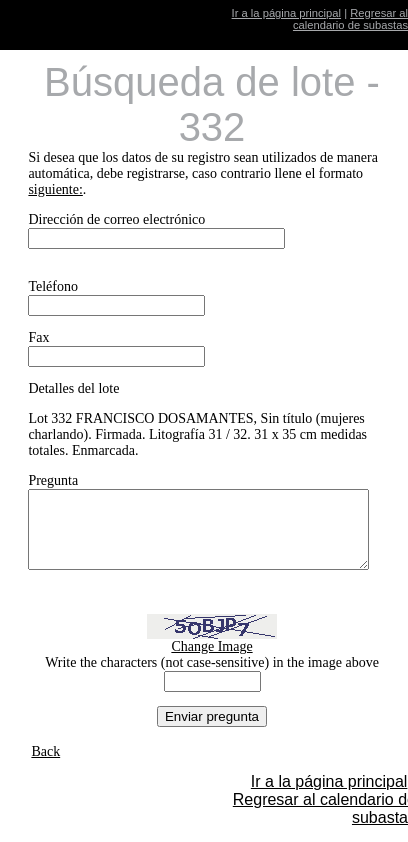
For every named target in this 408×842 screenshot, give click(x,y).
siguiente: (55, 189)
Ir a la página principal (286, 13)
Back (45, 766)
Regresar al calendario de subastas (350, 19)
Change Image (218, 661)
